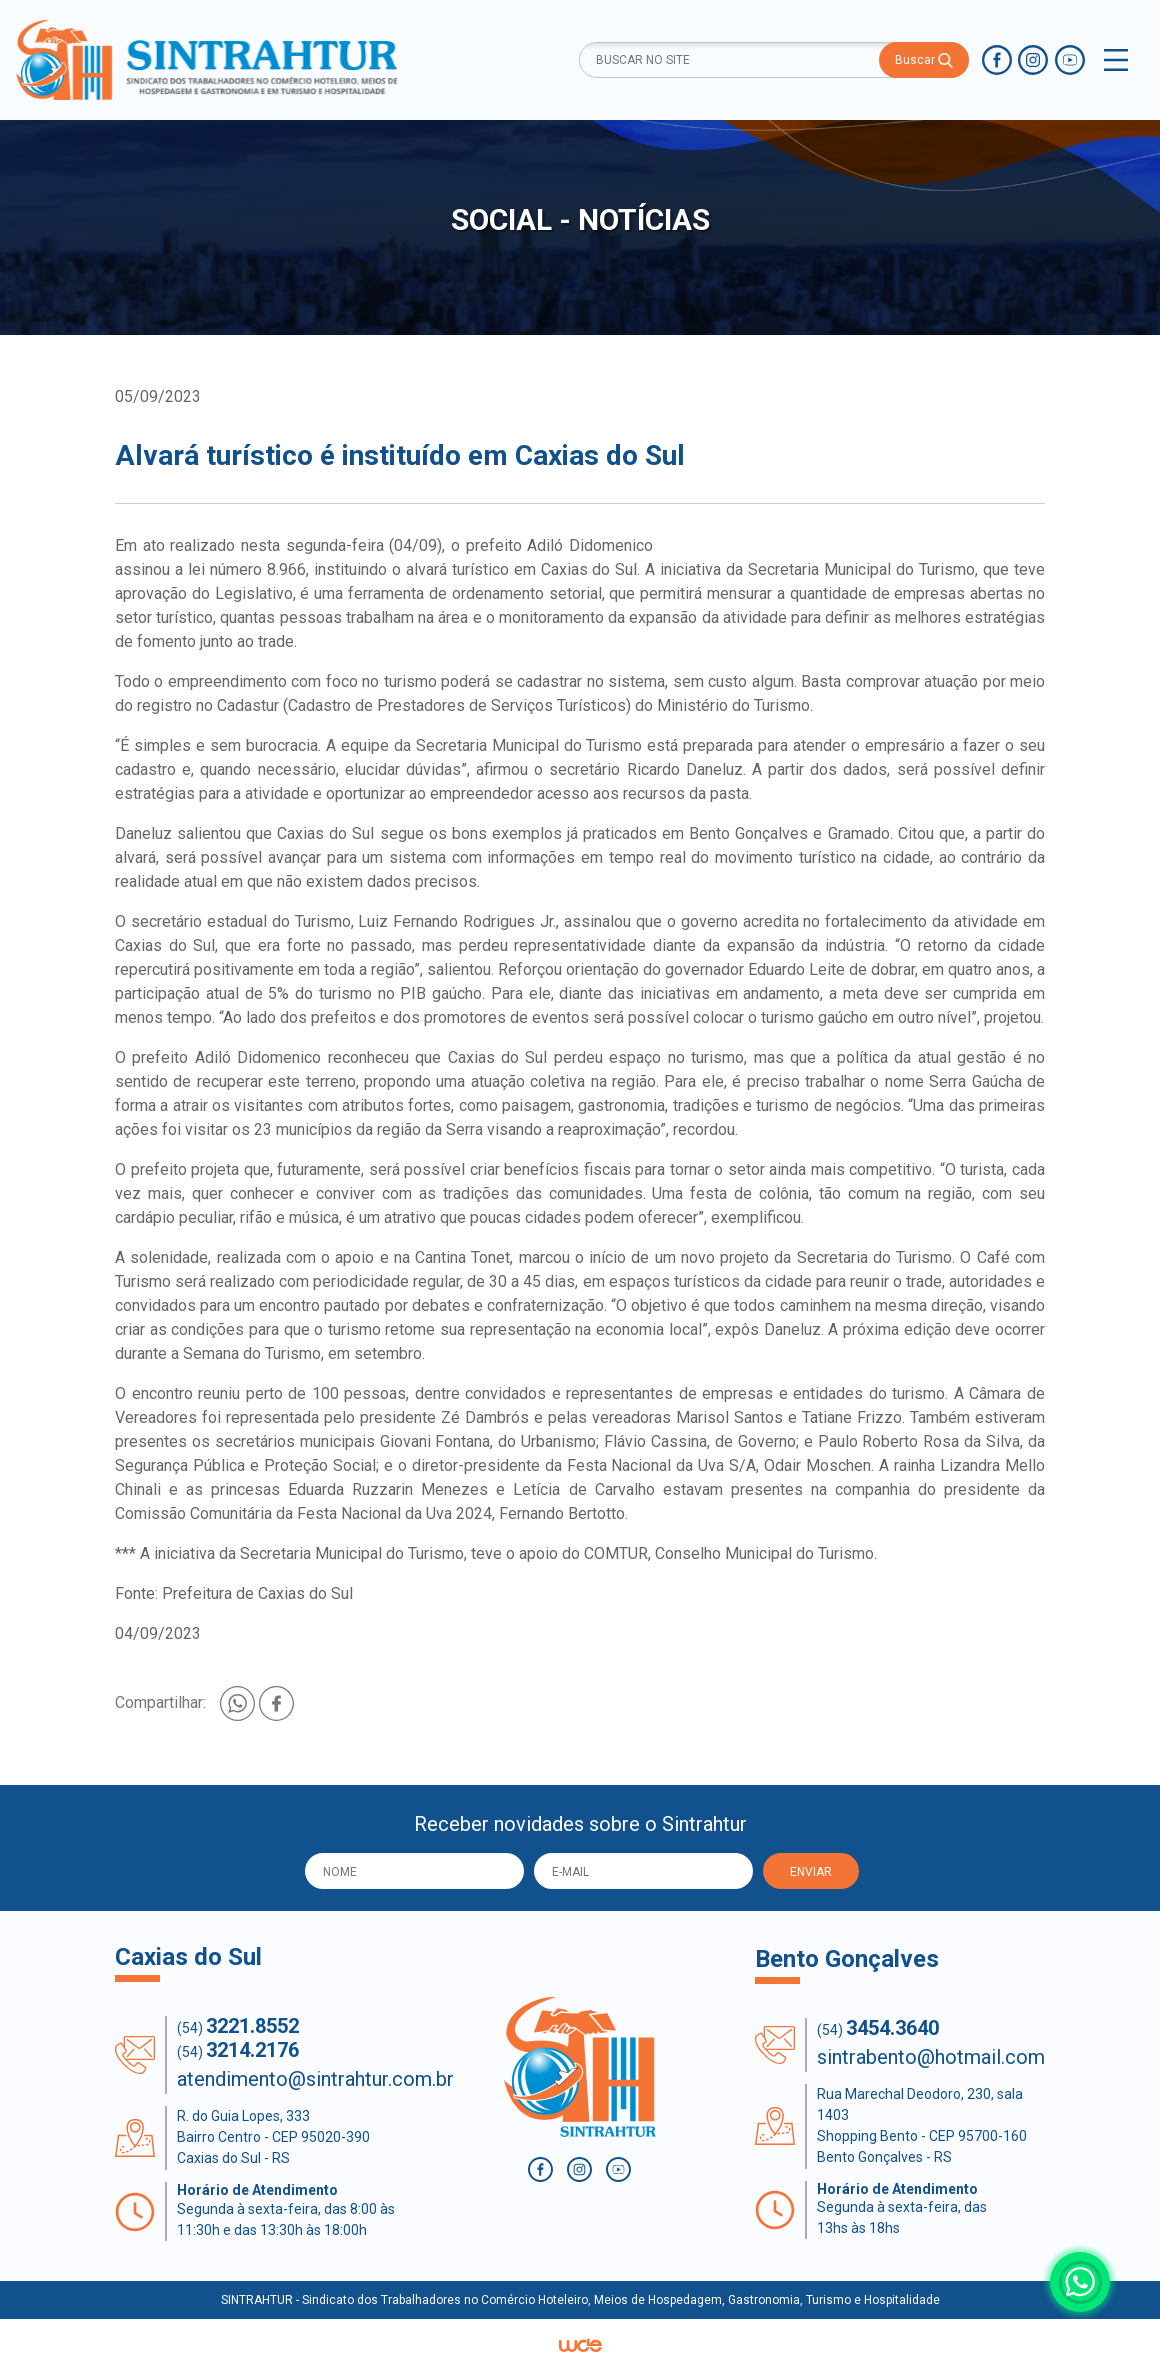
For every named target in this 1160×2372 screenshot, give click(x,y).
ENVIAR (811, 1872)
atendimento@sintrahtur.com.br (315, 2079)
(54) (238, 2026)
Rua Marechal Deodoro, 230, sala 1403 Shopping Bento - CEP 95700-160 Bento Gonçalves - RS (922, 2125)
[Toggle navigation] (1116, 60)
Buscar (924, 60)
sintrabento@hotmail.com (931, 2057)
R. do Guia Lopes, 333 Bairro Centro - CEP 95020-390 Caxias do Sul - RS (273, 2137)
